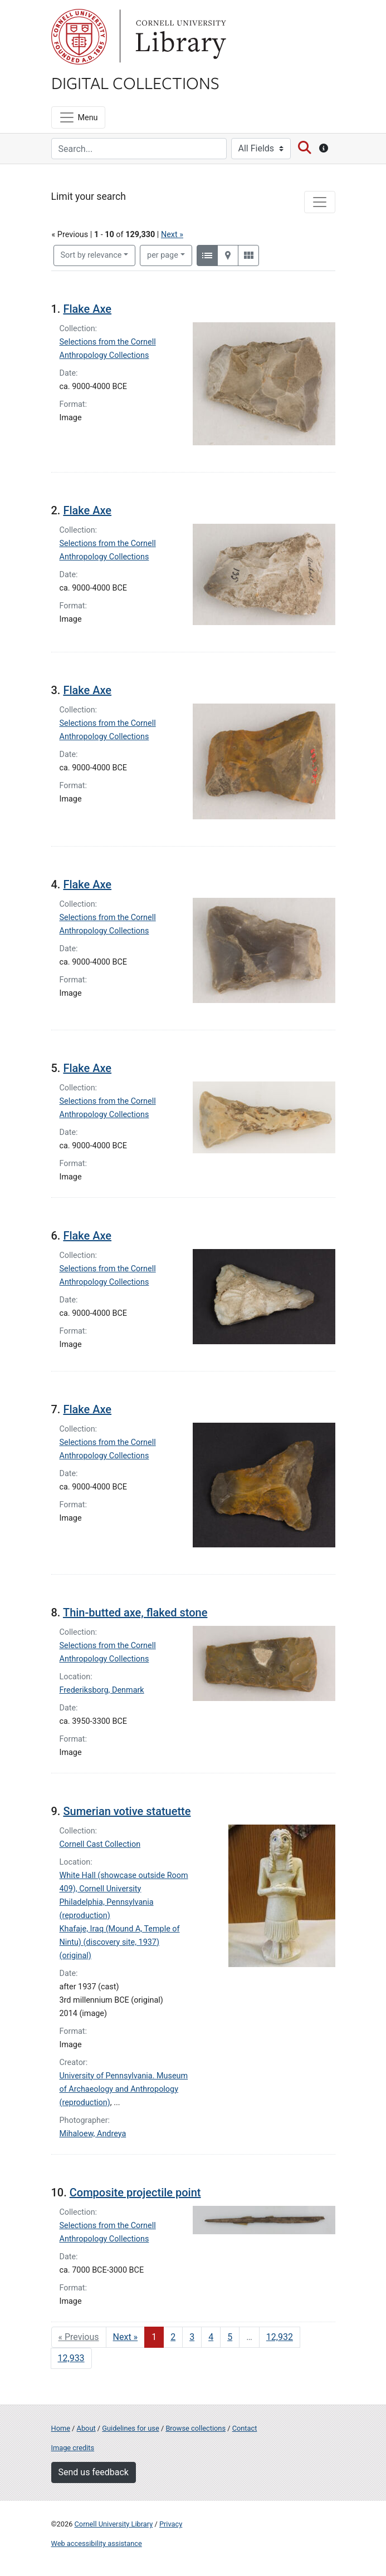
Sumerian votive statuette (126, 1811)
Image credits (73, 2448)
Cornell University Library (114, 2524)
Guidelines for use (130, 2428)
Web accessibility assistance (96, 2543)
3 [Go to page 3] (191, 2337)
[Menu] (78, 117)
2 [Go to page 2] (172, 2337)
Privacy (170, 2524)
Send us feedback (93, 2472)
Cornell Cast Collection (100, 1844)
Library (179, 37)
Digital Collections (135, 82)
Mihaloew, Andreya (93, 2134)
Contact (244, 2428)
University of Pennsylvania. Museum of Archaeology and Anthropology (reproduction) (124, 2089)
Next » (172, 234)
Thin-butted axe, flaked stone (135, 1612)
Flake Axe (87, 309)
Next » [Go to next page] (125, 2337)
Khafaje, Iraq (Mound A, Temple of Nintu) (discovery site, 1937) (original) (120, 1942)
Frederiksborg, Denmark (102, 1690)
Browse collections (195, 2428)
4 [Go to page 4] (210, 2337)
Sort (91, 255)
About (86, 2428)
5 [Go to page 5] (229, 2337)
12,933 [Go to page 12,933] (71, 2358)
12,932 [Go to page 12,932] (279, 2337)
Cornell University (79, 37)
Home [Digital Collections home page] (60, 2428)
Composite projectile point (135, 2192)
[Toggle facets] (319, 202)
